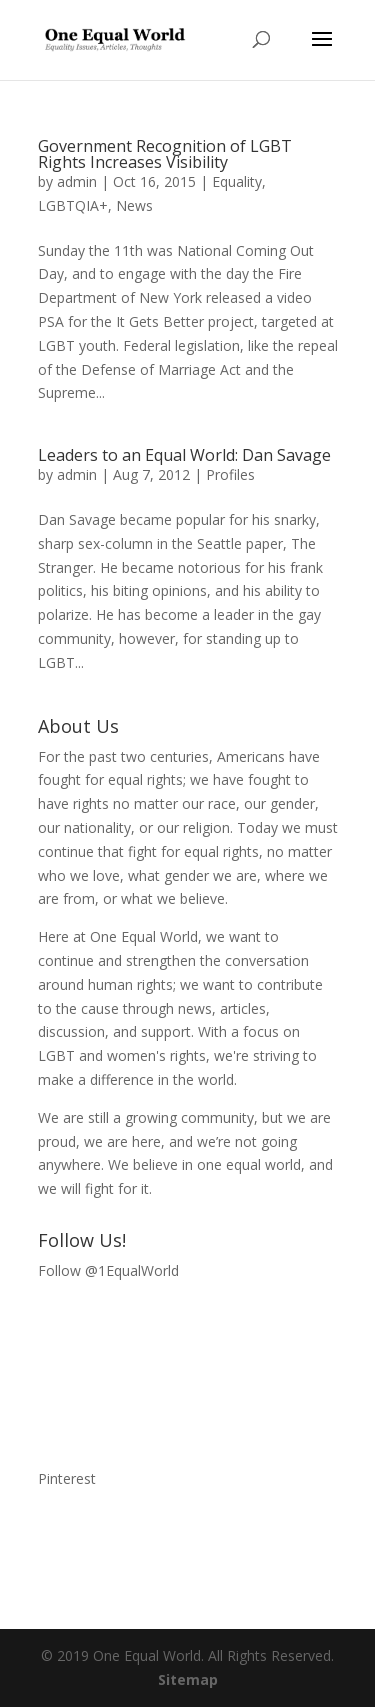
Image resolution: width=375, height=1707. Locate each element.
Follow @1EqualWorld (108, 1270)
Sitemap (188, 1679)
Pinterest (67, 1478)
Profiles (230, 474)
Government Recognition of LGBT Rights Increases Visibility (165, 154)
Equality (237, 181)
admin (77, 181)
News (134, 205)
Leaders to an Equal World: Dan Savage (184, 455)
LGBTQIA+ (73, 205)
